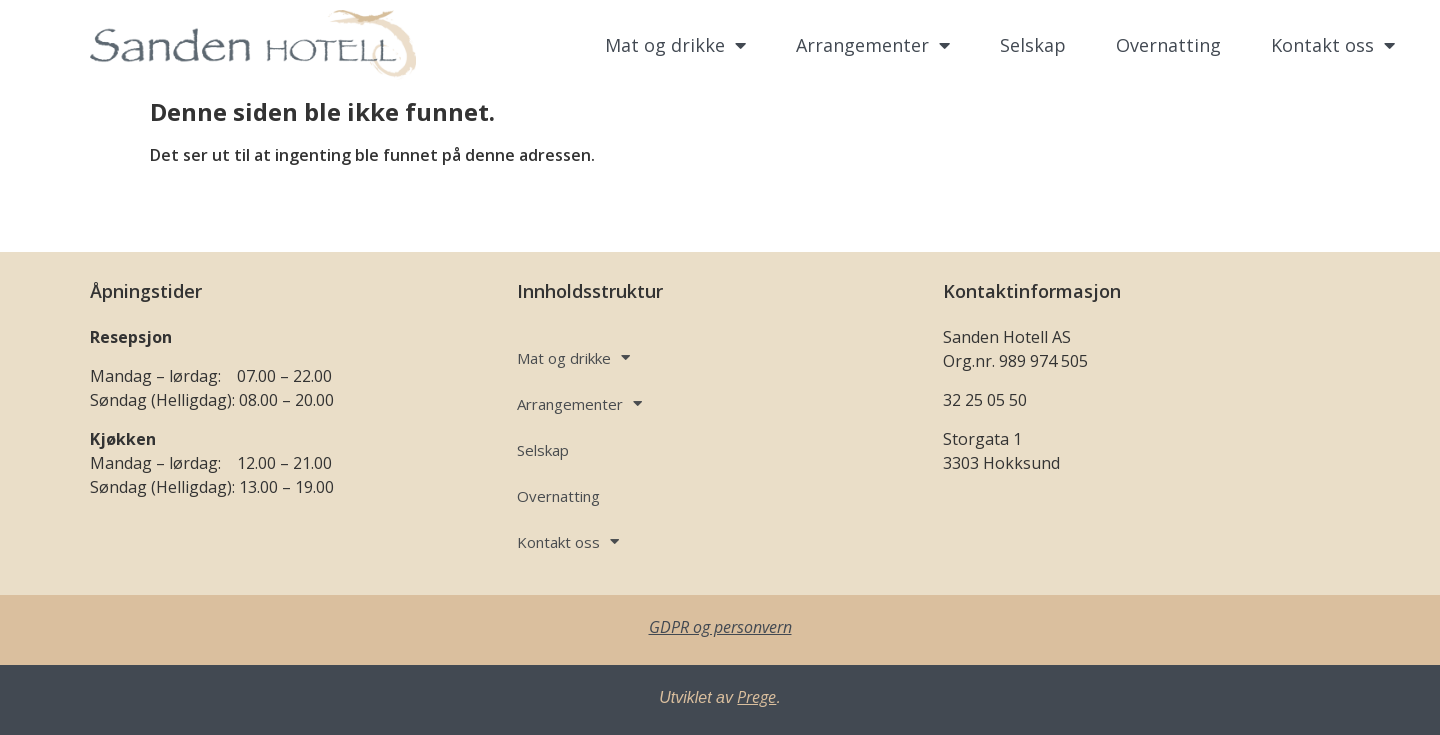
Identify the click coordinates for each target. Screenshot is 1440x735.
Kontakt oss (1333, 45)
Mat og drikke (675, 45)
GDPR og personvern (720, 627)
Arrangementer (873, 45)
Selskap (1033, 45)
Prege (756, 697)
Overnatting (1168, 45)
